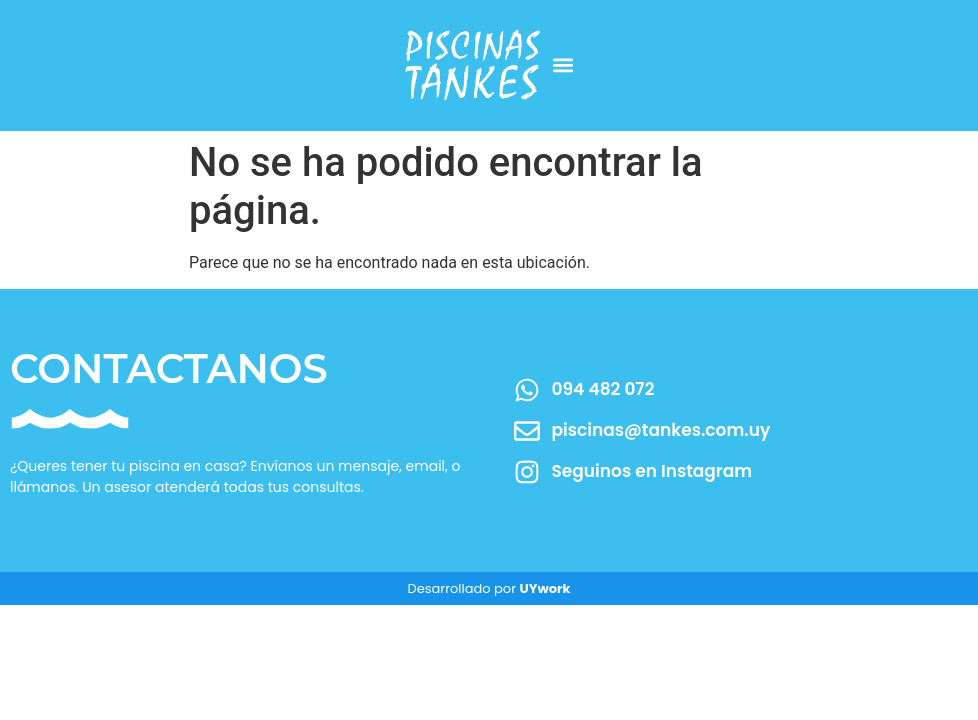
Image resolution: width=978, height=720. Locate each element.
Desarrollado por (488, 588)
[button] (562, 65)
